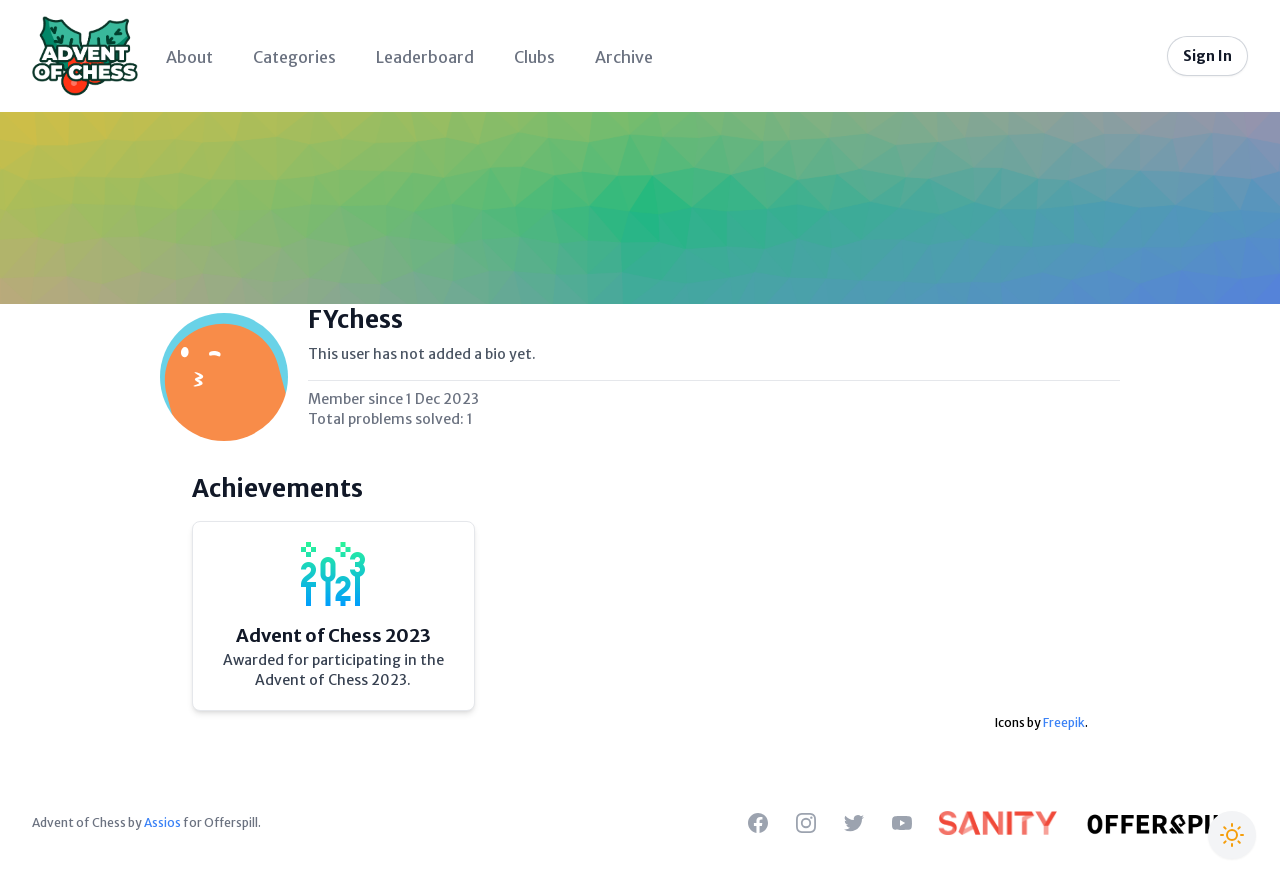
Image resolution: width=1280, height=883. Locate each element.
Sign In (1207, 56)
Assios (162, 822)
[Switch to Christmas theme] (1232, 835)
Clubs (534, 57)
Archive (624, 57)
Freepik (1064, 722)
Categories (294, 57)
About (189, 57)
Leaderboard (425, 57)
